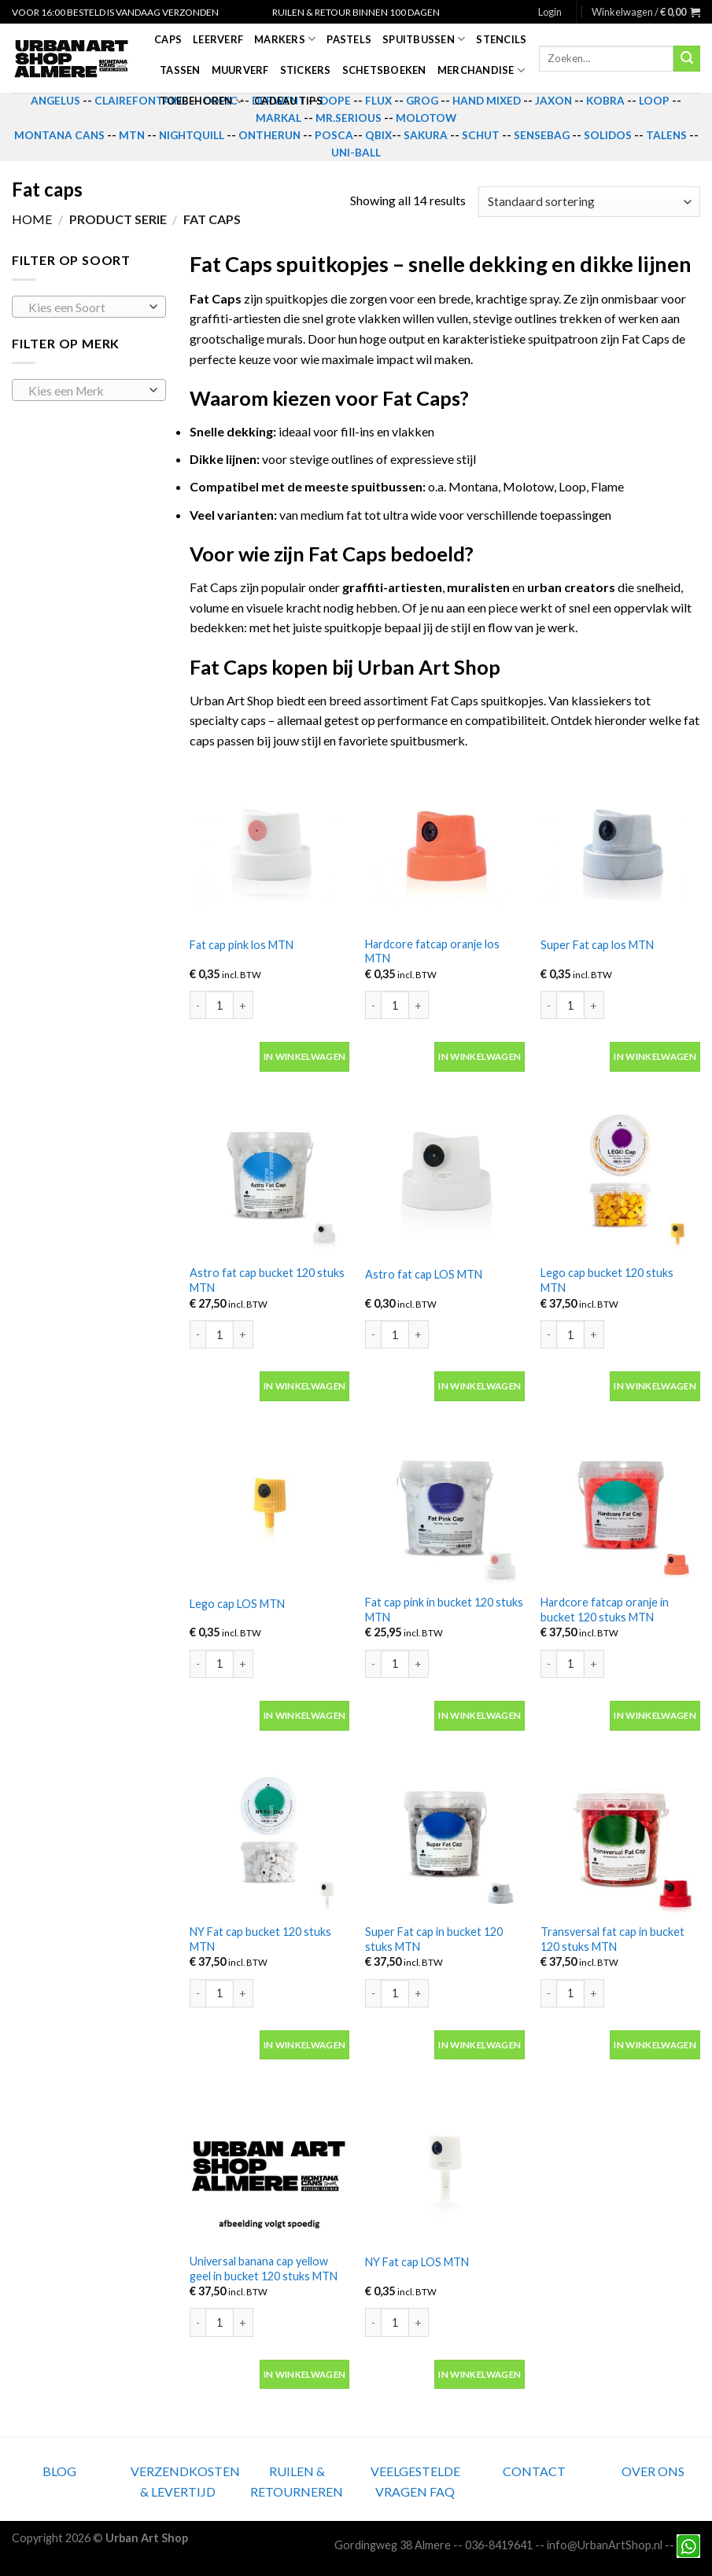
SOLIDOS (608, 135)
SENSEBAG (542, 135)
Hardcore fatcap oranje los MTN (432, 951)
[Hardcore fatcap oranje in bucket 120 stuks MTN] (620, 1505)
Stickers (305, 70)
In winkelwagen (305, 1056)
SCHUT (481, 135)
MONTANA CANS (59, 135)
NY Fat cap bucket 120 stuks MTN (260, 1939)
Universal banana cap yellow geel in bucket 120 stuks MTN (264, 2268)
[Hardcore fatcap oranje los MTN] (445, 846)
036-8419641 (499, 2545)
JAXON (553, 100)
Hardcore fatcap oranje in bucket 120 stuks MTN (604, 1609)
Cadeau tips (288, 100)
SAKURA (426, 135)
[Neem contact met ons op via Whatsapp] (688, 2545)
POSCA (334, 135)
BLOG (59, 2471)
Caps (168, 39)
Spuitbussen (423, 38)
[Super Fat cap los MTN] (620, 846)
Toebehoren (201, 101)
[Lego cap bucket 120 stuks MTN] (620, 1176)
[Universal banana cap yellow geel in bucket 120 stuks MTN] (269, 2164)
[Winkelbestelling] (589, 201)
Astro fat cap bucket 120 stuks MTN (267, 1280)
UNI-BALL (356, 152)
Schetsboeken (384, 70)
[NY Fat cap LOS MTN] (445, 2164)
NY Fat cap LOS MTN (417, 2262)
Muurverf (240, 70)
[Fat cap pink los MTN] (269, 846)
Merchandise (481, 70)
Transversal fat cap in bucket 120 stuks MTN (612, 1939)
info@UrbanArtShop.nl (604, 2545)
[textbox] (85, 307)
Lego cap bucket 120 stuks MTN (606, 1280)
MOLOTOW (426, 118)
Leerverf (218, 39)
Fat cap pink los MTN (241, 944)
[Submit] (686, 59)
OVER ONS (653, 2471)
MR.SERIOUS (348, 118)
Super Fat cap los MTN (597, 944)
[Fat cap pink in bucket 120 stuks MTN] (445, 1505)
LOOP (654, 100)
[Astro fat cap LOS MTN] (445, 1176)
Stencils (501, 39)
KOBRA (605, 100)
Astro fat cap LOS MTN (423, 1274)
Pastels (348, 39)
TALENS (666, 135)
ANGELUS (55, 100)
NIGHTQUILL (191, 135)
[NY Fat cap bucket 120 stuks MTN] (269, 1835)
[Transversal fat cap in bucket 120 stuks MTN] (620, 1835)
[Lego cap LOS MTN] (269, 1505)
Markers (284, 38)
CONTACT (534, 2471)
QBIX (378, 135)
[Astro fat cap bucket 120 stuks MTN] (269, 1176)
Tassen (180, 70)
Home (32, 219)
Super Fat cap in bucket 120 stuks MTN (434, 1939)
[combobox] (89, 307)
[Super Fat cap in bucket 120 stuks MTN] (445, 1835)
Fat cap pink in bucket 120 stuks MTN (444, 1609)
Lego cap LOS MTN (237, 1603)
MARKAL (278, 118)
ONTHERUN (269, 135)
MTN (132, 135)
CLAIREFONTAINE (141, 100)
